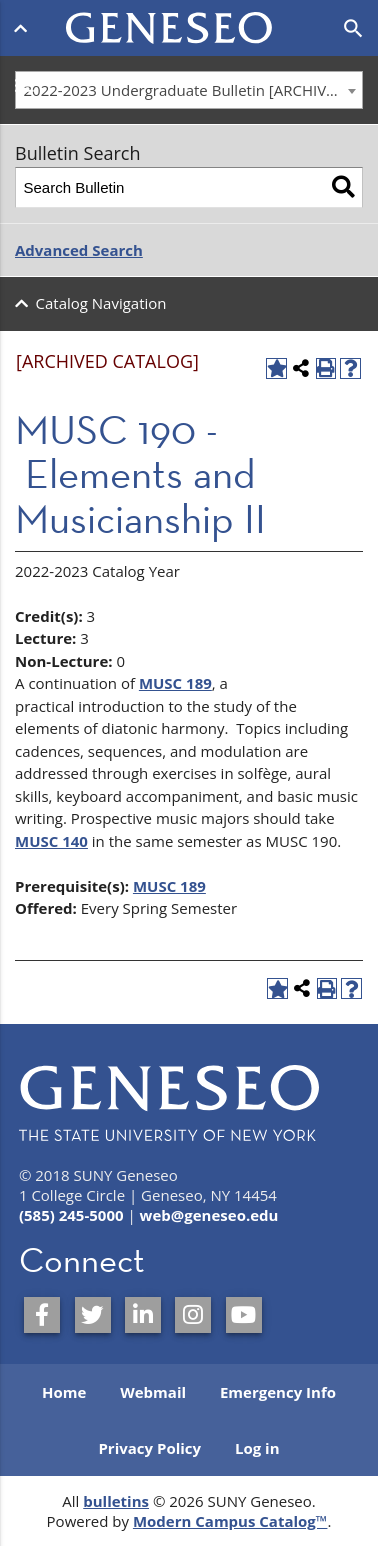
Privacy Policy (149, 1448)
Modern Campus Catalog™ (230, 1521)
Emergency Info (278, 1392)
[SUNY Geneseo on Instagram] (193, 1315)
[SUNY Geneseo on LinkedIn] (143, 1315)
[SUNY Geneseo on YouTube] (244, 1315)
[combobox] (189, 90)
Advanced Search (79, 250)
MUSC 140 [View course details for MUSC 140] (51, 841)
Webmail (153, 1392)
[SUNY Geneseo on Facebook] (42, 1315)
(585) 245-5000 (71, 1215)
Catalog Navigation (101, 303)
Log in (257, 1448)
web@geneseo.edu (209, 1215)
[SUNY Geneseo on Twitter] (93, 1315)
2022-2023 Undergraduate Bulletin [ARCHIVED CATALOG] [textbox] (193, 90)
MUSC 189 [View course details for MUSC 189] (175, 683)
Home (64, 1392)
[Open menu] (24, 28)
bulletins (116, 1501)
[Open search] (353, 29)
